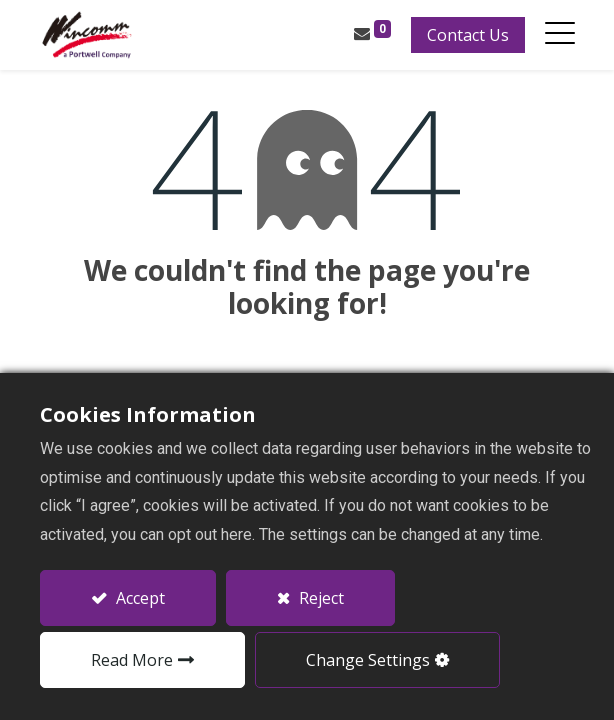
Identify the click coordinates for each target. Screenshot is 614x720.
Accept (138, 598)
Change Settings (368, 660)
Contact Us (467, 35)
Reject (319, 598)
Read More (132, 660)
